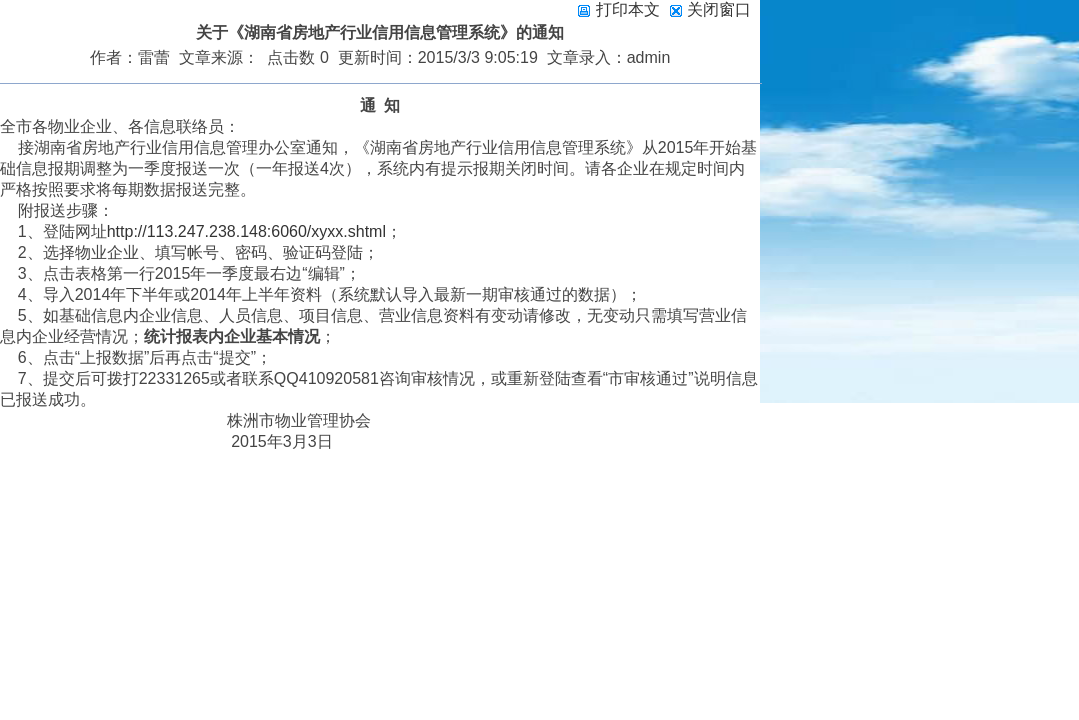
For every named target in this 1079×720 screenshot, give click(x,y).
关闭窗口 (719, 9)
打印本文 (618, 9)
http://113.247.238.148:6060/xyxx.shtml (246, 231)
